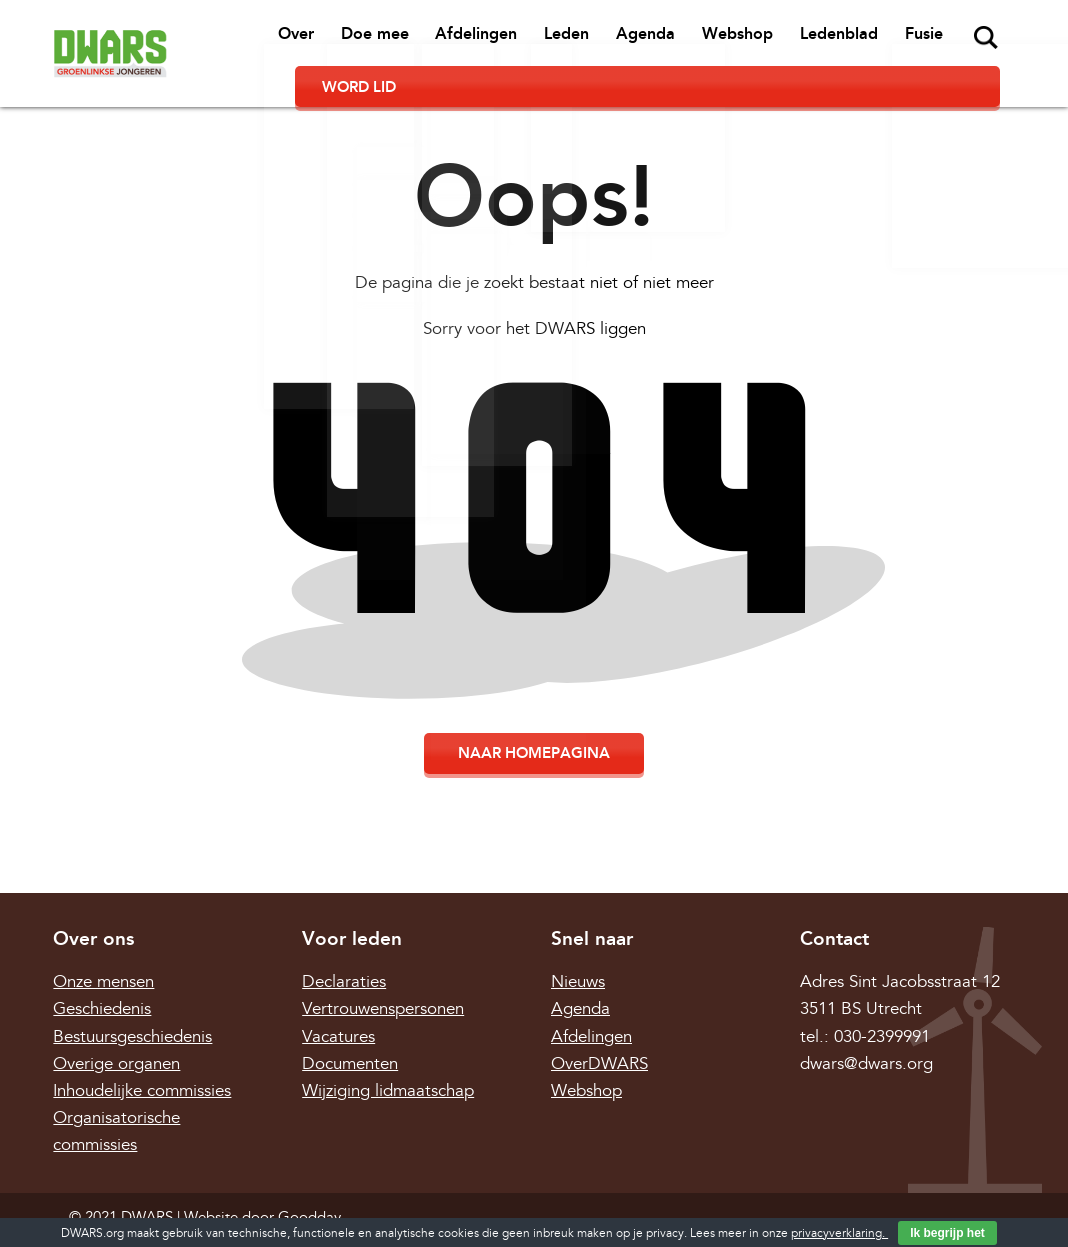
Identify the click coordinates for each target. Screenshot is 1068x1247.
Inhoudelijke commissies (142, 1055)
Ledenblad (721, 40)
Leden (469, 40)
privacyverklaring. (839, 1233)
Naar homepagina (534, 718)
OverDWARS (599, 1027)
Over (219, 40)
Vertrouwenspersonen (383, 973)
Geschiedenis (102, 973)
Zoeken (857, 38)
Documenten (350, 1027)
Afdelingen (386, 40)
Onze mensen (103, 946)
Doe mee (291, 40)
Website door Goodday (262, 1181)
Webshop (626, 40)
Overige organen (116, 1027)
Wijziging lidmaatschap (388, 1055)
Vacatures (338, 1000)
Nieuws (578, 946)
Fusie (799, 40)
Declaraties (344, 946)
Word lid (950, 40)
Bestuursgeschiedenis (132, 1000)
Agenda (541, 40)
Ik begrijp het (947, 1233)
